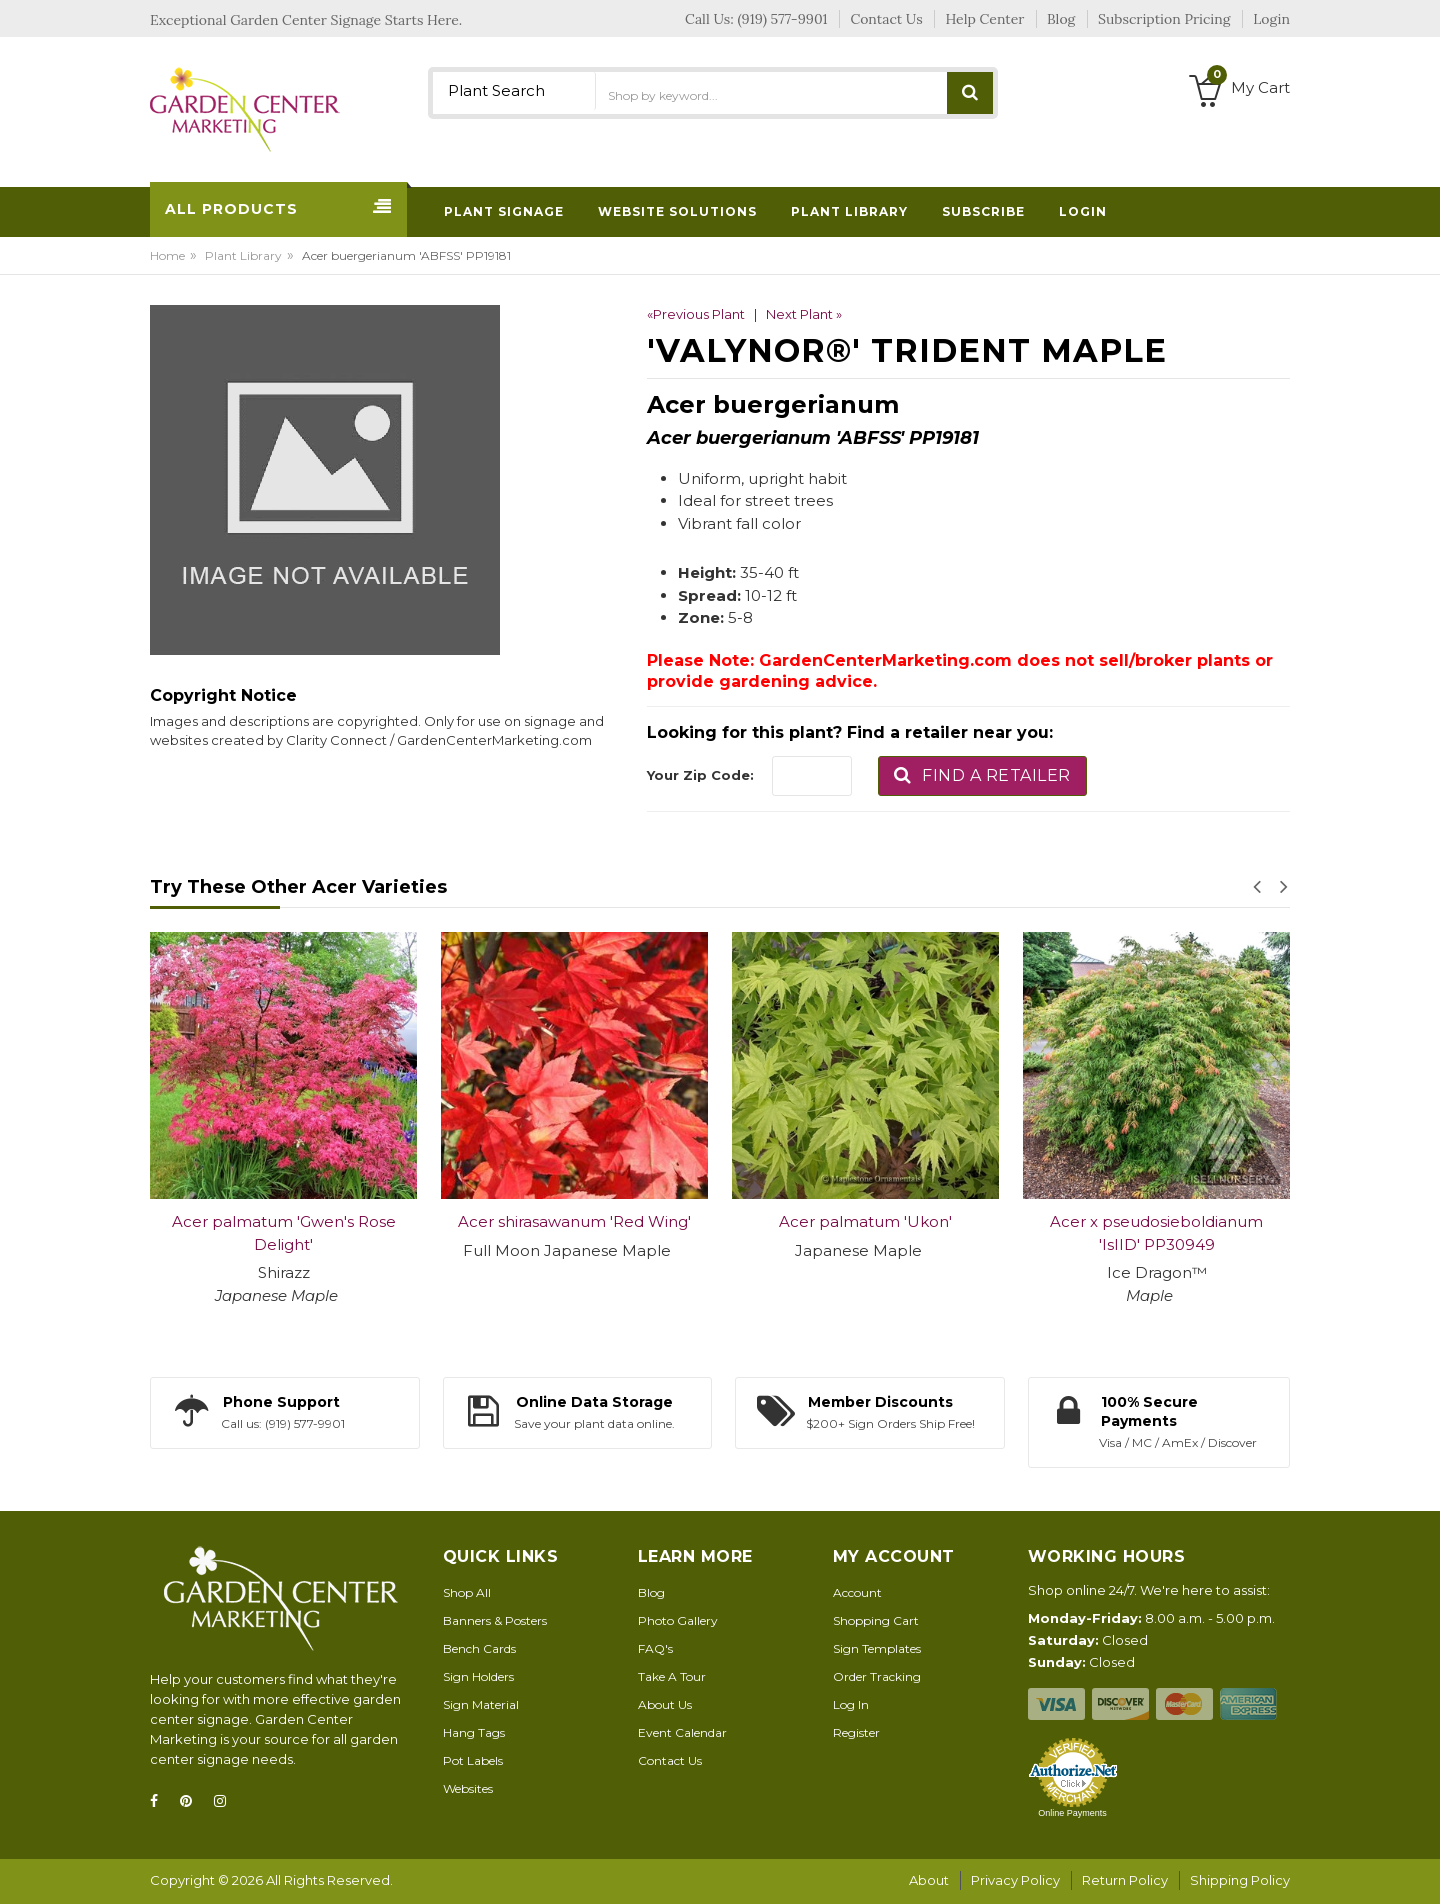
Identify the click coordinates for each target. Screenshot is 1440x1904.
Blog (651, 1592)
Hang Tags (474, 1732)
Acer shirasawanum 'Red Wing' (574, 1221)
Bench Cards (479, 1648)
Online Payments (1072, 1813)
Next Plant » (804, 314)
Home (167, 255)
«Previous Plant (696, 314)
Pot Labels (473, 1760)
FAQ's (655, 1648)
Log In (851, 1704)
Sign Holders (478, 1676)
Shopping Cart (876, 1620)
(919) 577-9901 (783, 19)
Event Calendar (682, 1732)
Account (857, 1592)
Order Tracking (877, 1676)
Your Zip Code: (700, 775)
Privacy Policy (1015, 1880)
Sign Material (481, 1704)
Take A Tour (672, 1676)
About (929, 1880)
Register (856, 1732)
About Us (665, 1704)
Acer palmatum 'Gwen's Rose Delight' (284, 1233)
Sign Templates (877, 1648)
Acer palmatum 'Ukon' (865, 1221)
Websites (468, 1788)
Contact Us (670, 1760)
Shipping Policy (1240, 1880)
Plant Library (243, 255)
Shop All (467, 1592)
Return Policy (1125, 1880)
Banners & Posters (495, 1620)
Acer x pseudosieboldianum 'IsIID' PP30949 (1156, 1233)
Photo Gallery (678, 1620)
